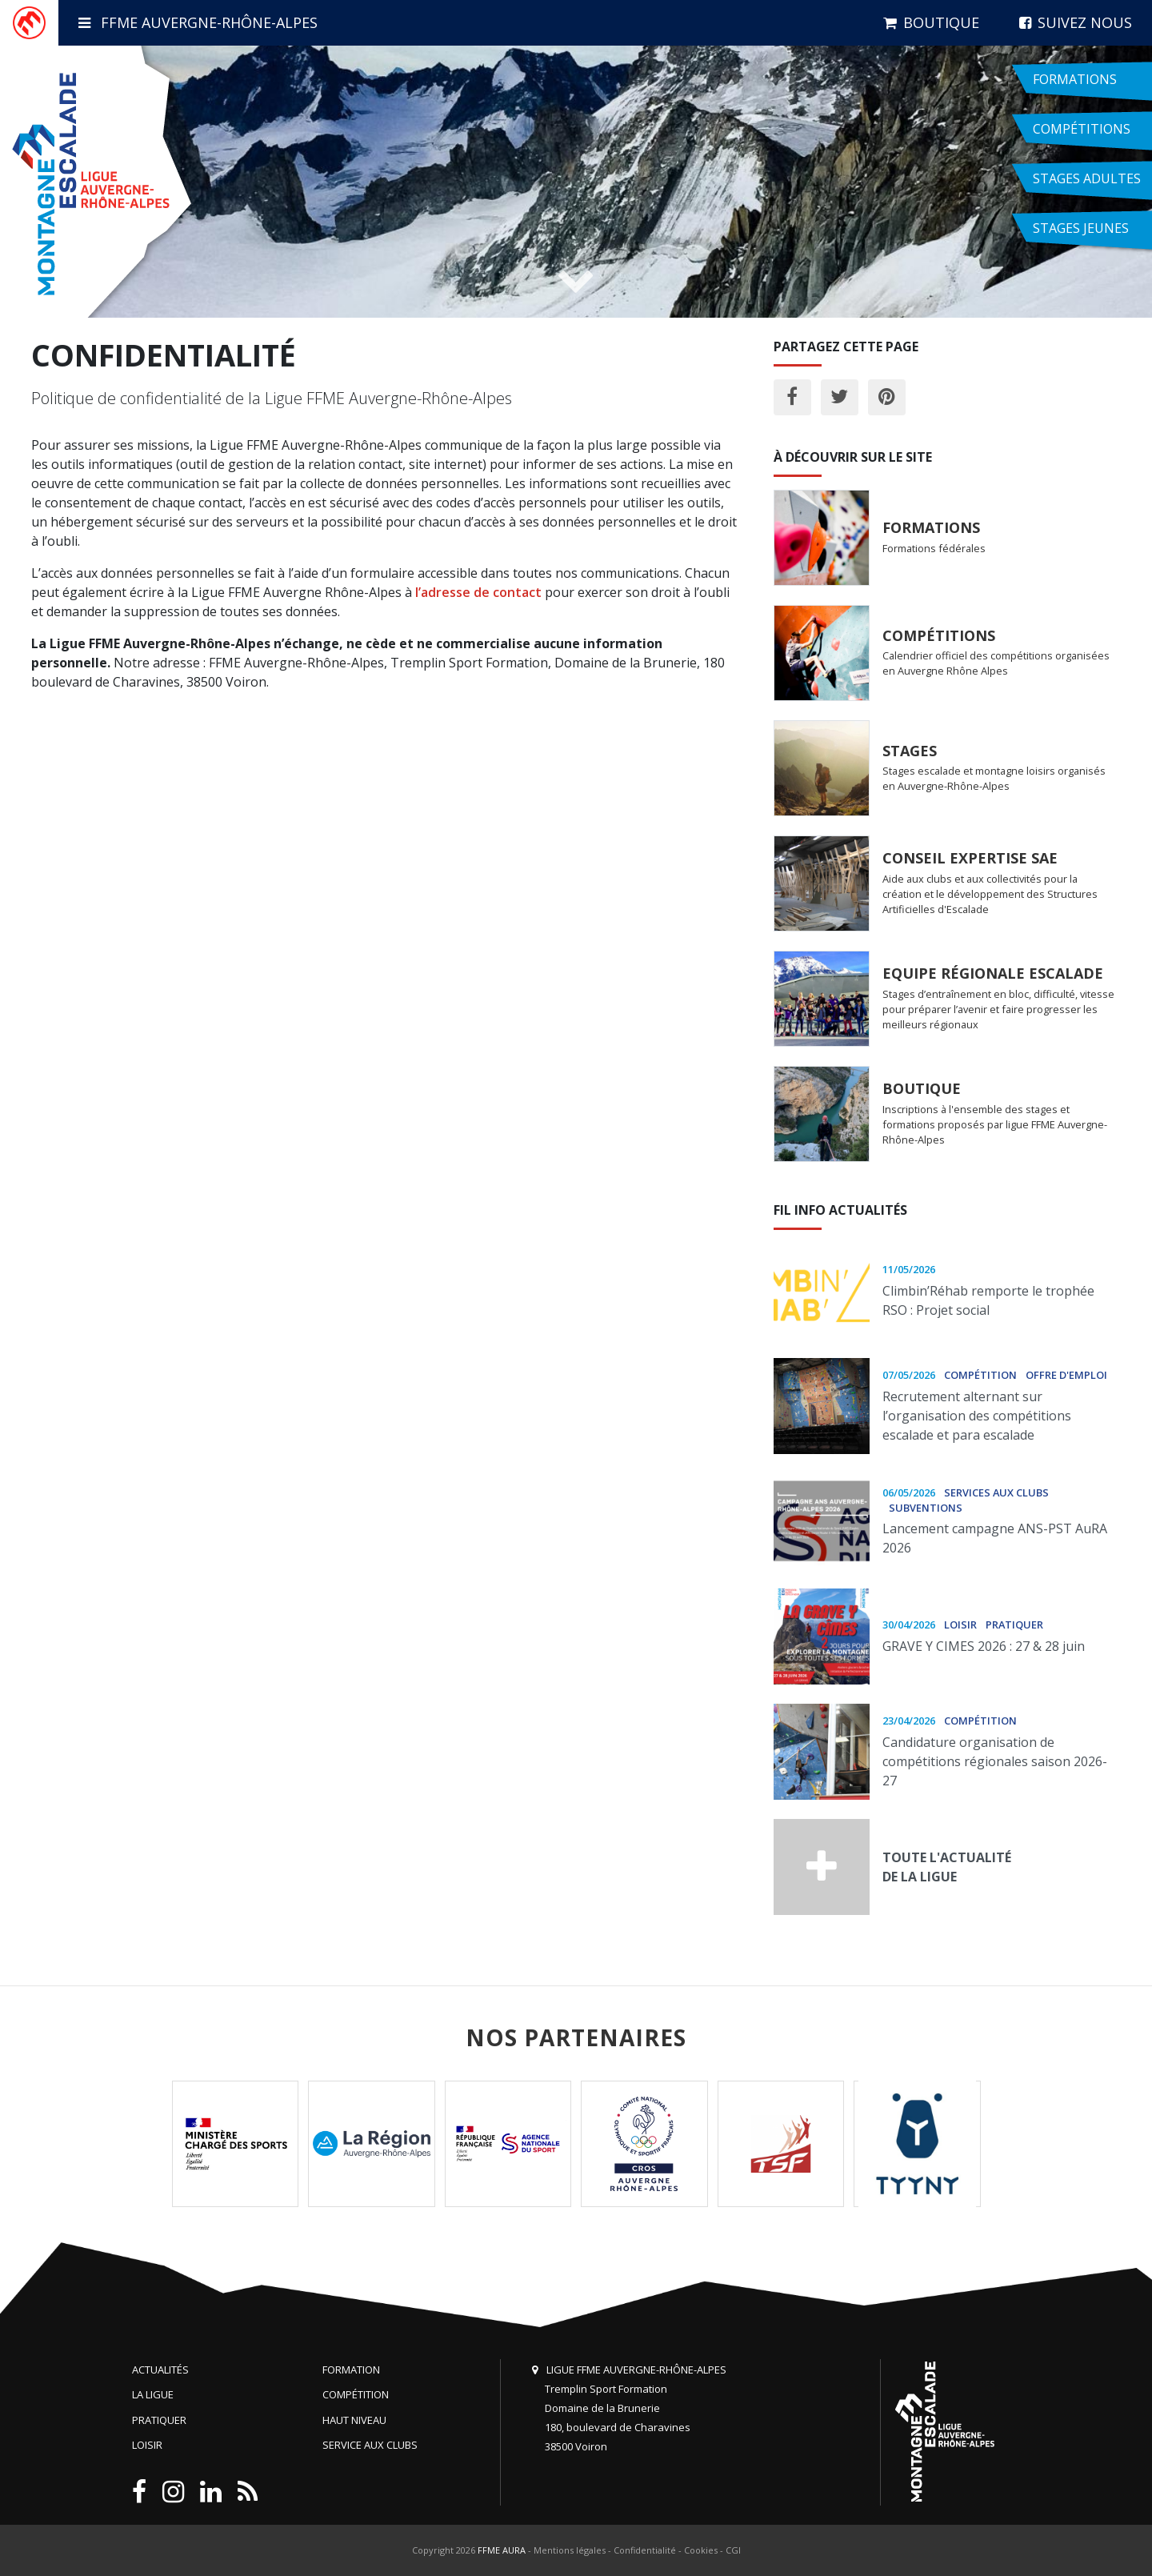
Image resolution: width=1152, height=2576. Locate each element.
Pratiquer (159, 2420)
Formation (351, 2369)
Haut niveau (354, 2420)
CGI (733, 2550)
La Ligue (153, 2394)
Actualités (160, 2369)
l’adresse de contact (478, 592)
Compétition (355, 2394)
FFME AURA (502, 2550)
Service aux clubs (370, 2445)
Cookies (701, 2550)
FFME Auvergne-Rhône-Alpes (198, 22)
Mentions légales (570, 2550)
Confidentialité (645, 2550)
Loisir (147, 2445)
